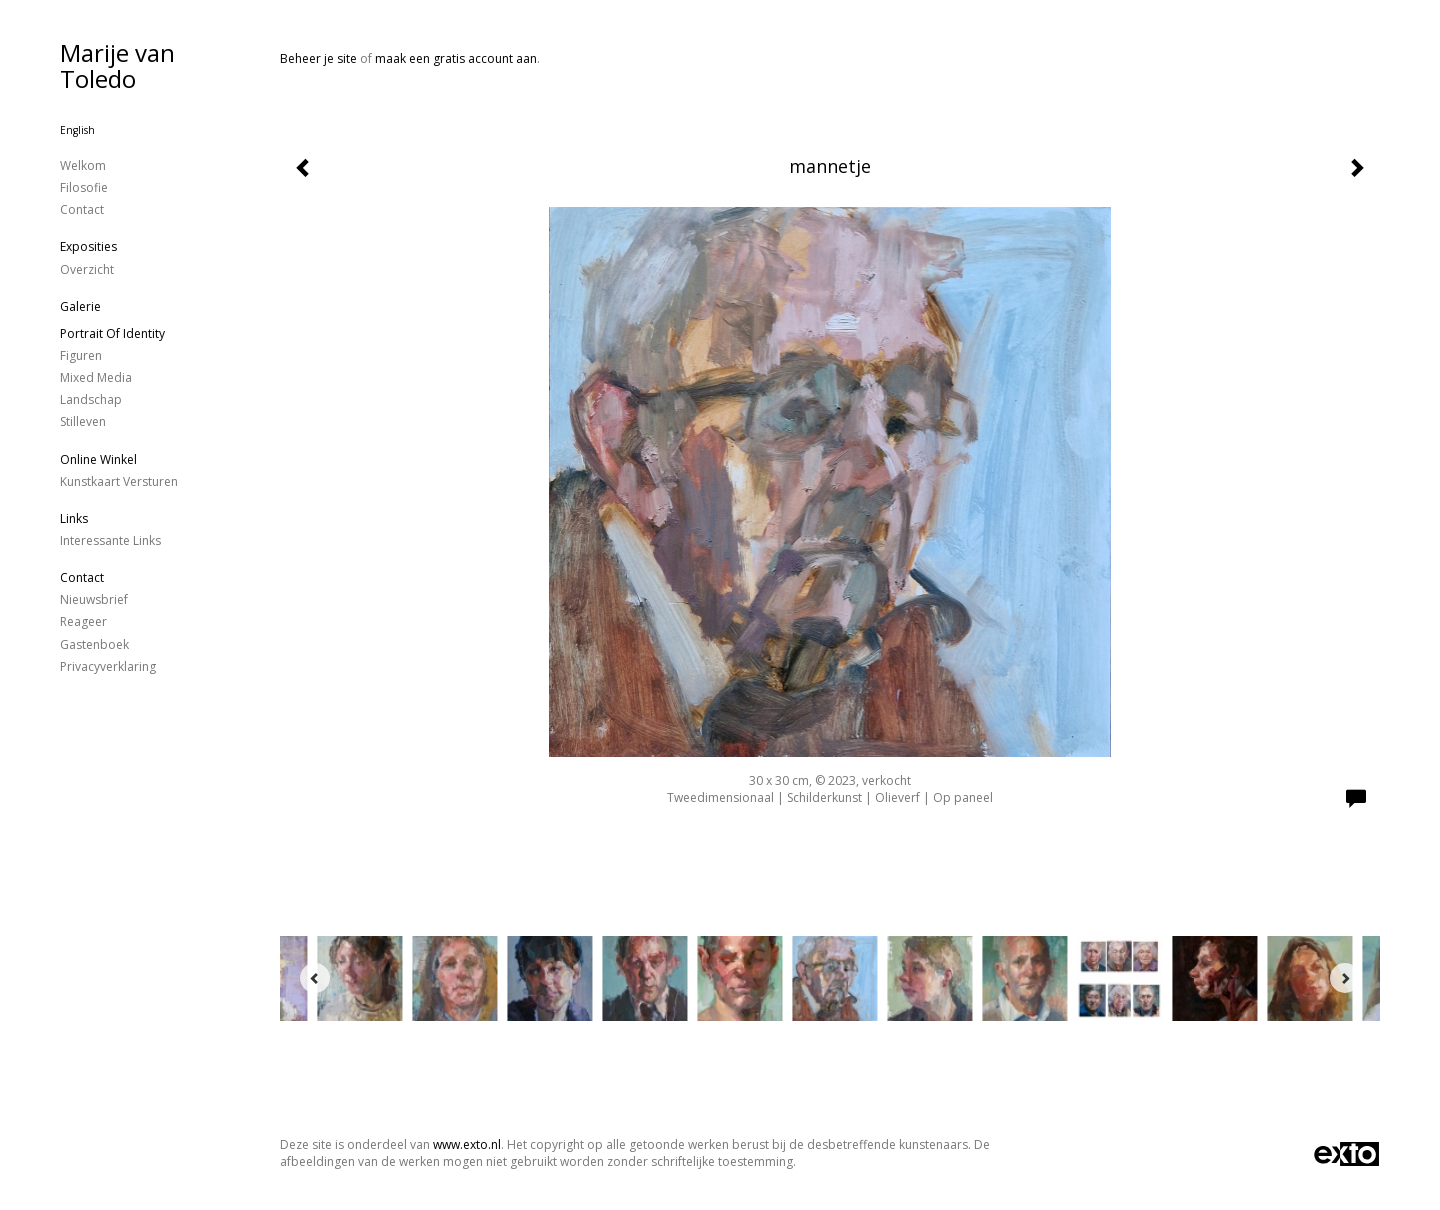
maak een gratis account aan (456, 58)
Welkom (83, 165)
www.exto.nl (467, 1144)
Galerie (80, 306)
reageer (83, 621)
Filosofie (84, 187)
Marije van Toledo (117, 65)
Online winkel (98, 459)
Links (74, 518)
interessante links (110, 540)
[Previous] (315, 978)
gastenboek (94, 644)
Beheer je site (318, 58)
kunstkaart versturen (119, 481)
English (77, 130)
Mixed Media (96, 377)
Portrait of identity (112, 333)
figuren (81, 355)
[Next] (1345, 978)
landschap (91, 399)
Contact (82, 209)
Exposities (88, 246)
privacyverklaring (108, 666)
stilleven (83, 421)
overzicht (87, 269)
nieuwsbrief (94, 599)
